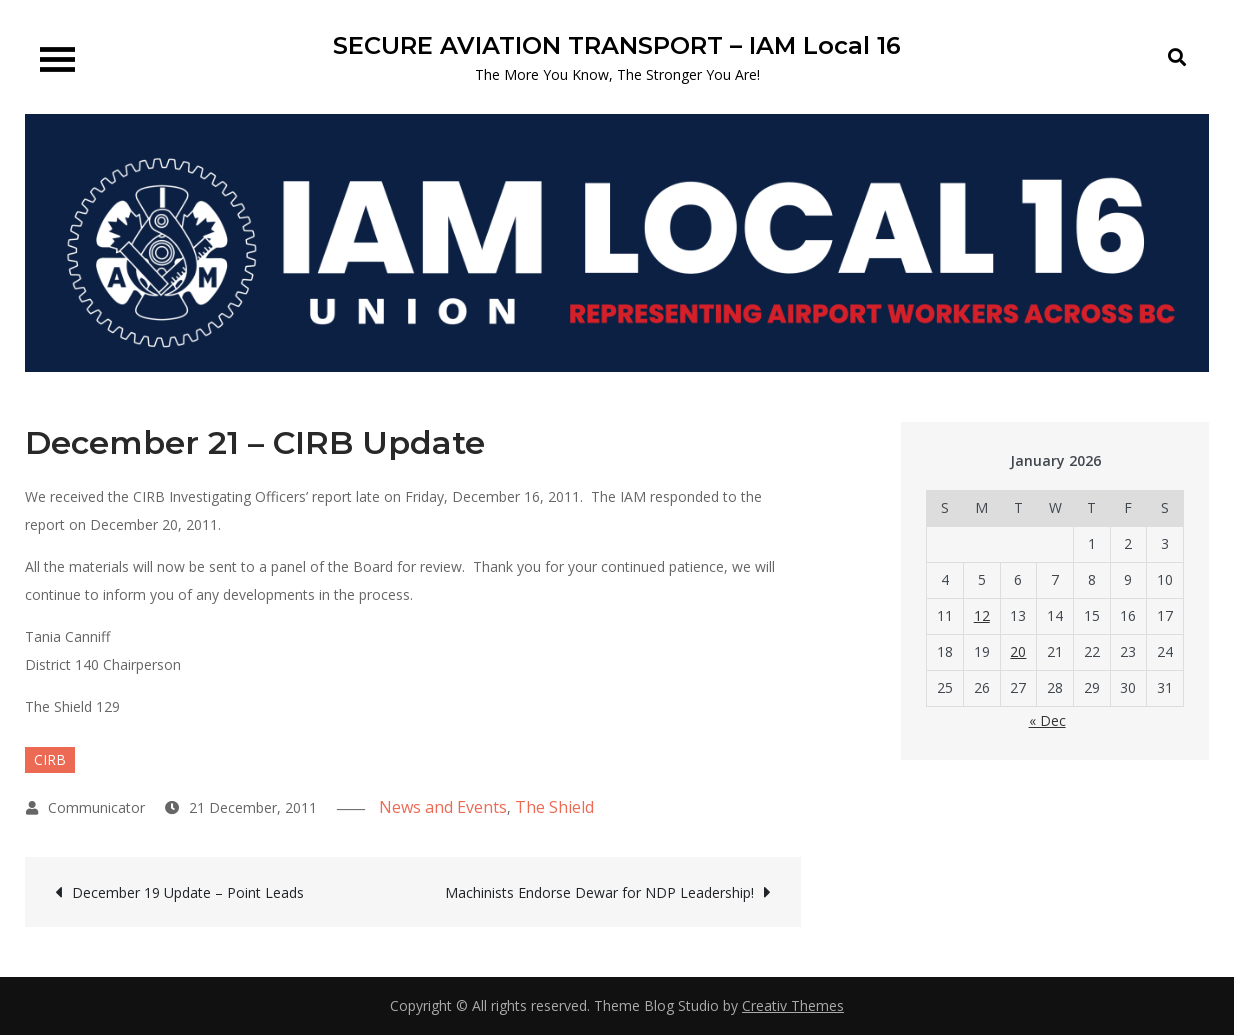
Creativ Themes (793, 1005)
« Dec (1047, 720)
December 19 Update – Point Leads (188, 892)
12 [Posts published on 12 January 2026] (982, 615)
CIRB (50, 759)
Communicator (96, 807)
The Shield (554, 807)
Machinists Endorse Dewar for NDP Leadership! (599, 892)
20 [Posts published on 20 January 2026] (1018, 651)
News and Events (443, 807)
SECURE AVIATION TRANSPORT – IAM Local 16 (617, 45)
